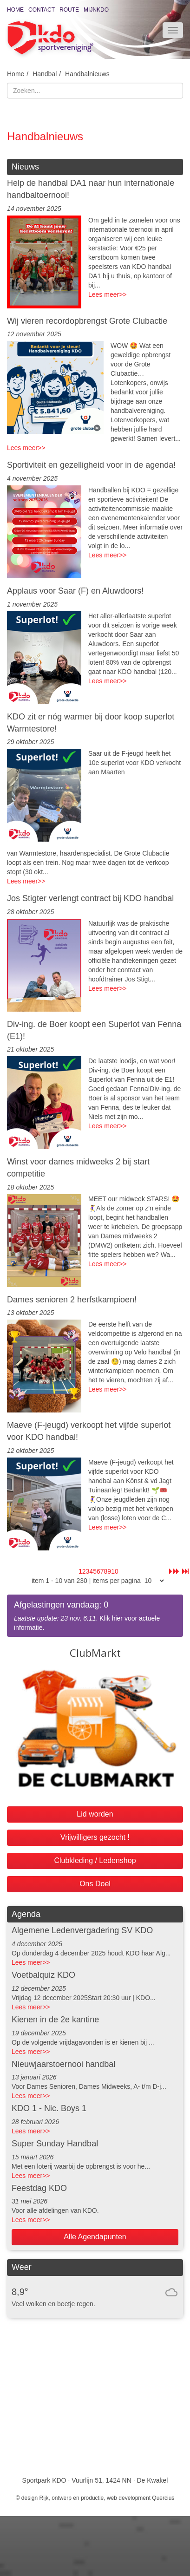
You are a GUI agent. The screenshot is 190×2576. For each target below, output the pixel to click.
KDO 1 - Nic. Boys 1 (49, 2108)
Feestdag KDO (39, 2188)
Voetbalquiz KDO (43, 1975)
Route (69, 10)
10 (114, 1571)
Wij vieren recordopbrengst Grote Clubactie (87, 321)
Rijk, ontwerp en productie (71, 2498)
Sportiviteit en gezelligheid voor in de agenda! (91, 465)
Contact (41, 10)
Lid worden (95, 1814)
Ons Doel (95, 1884)
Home (15, 10)
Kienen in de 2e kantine (55, 2019)
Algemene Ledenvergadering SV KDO (82, 1930)
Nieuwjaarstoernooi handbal (63, 2064)
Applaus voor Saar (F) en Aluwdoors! (75, 590)
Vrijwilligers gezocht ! (95, 1837)
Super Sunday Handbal (55, 2143)
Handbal (45, 74)
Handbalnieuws (87, 74)
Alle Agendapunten (95, 2237)
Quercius (163, 2498)
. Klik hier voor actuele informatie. (95, 1615)
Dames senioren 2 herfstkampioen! (72, 1299)
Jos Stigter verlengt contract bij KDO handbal (90, 898)
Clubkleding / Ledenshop (95, 1860)
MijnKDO (96, 10)
